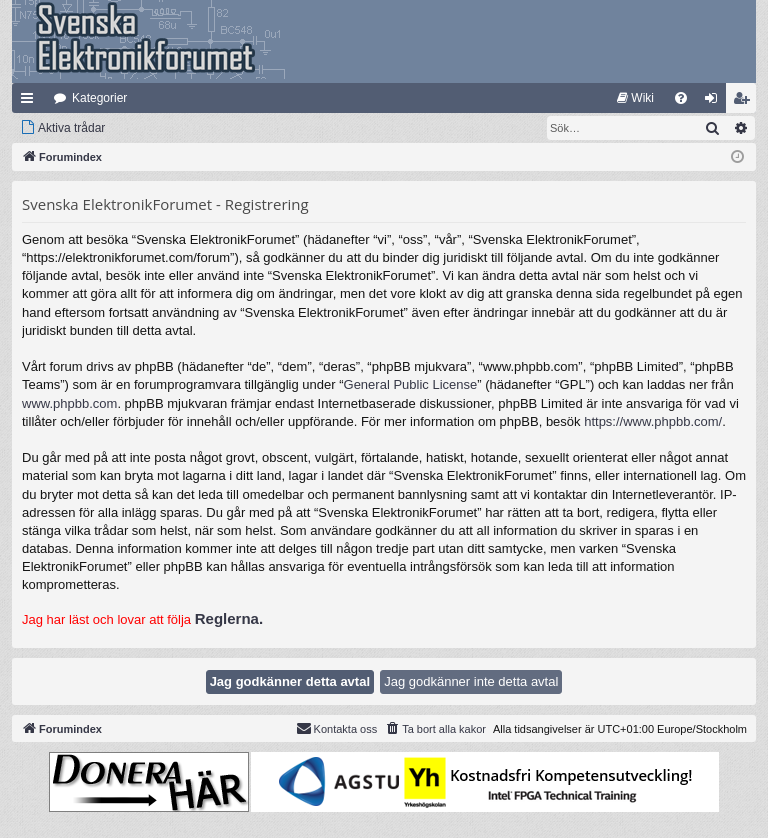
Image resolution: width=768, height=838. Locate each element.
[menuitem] (635, 98)
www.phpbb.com (69, 403)
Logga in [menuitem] (715, 102)
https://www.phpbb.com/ (653, 421)
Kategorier (99, 98)
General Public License (411, 384)
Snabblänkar (31, 102)
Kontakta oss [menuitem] (337, 728)
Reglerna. (229, 618)
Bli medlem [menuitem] (745, 102)
